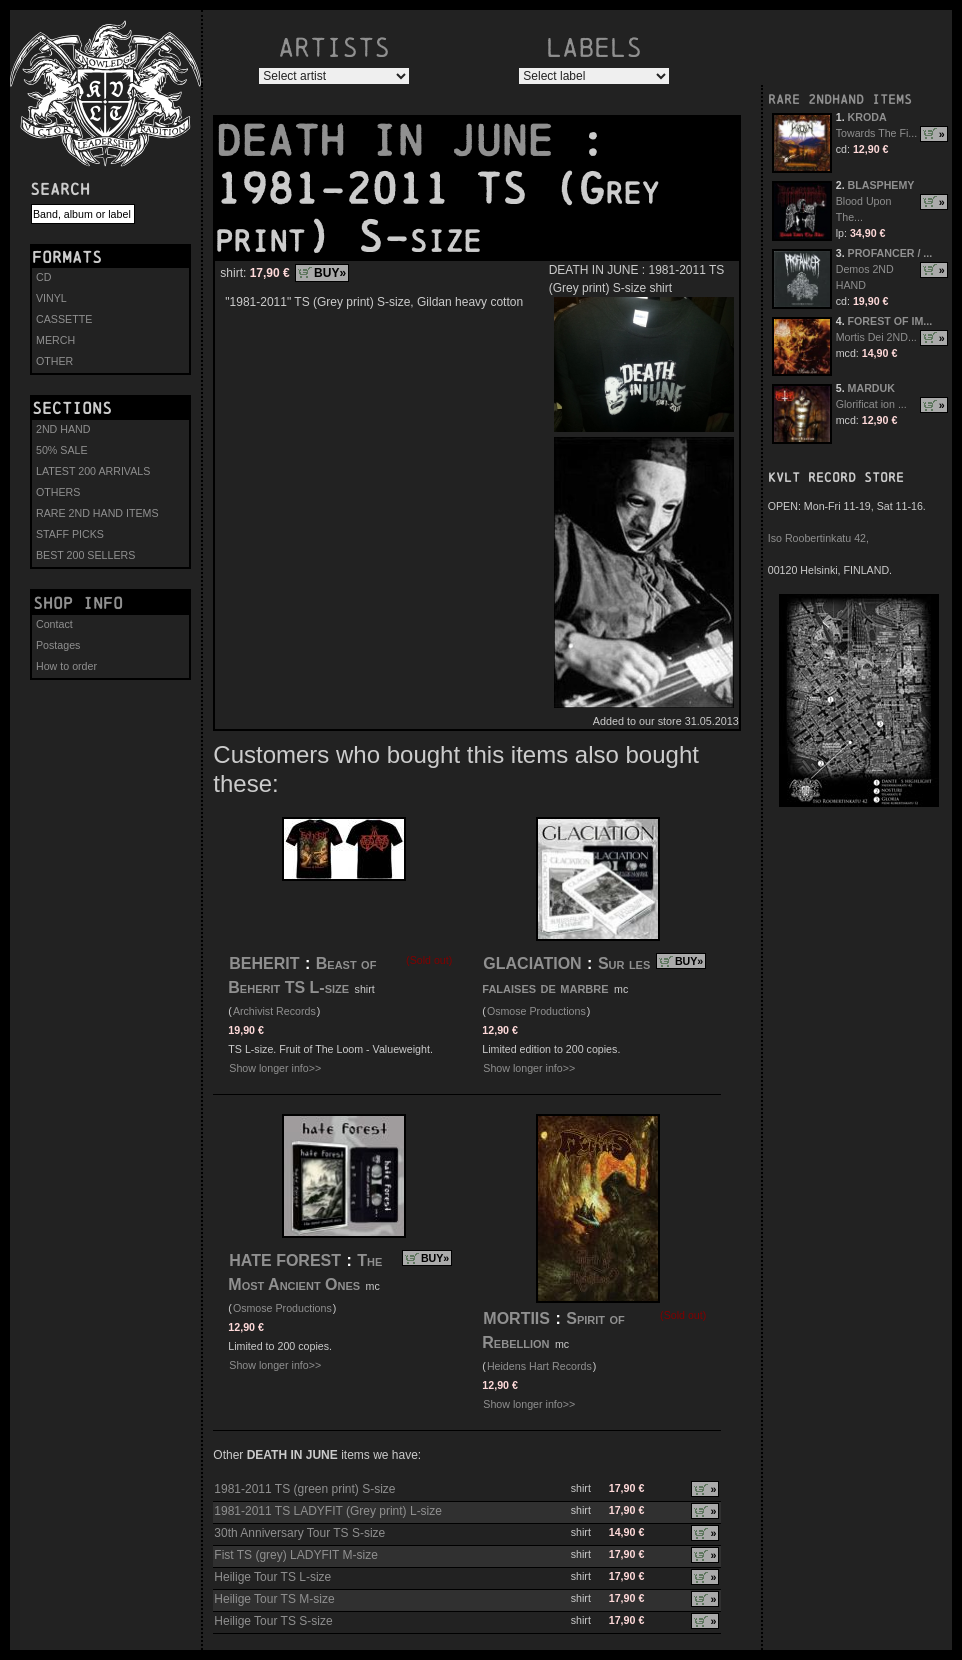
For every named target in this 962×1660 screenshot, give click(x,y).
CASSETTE (64, 319)
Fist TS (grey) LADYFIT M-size (296, 1555)
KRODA (867, 117)
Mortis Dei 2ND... (876, 337)
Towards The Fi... (877, 133)
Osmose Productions (536, 1011)
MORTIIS (516, 1318)
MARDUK (871, 388)
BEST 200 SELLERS (85, 555)
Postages (58, 645)
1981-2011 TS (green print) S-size (304, 1489)
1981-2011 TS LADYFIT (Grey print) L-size (328, 1511)
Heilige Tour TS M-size (274, 1599)
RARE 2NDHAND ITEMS (840, 99)
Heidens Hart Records (539, 1366)
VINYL (51, 298)
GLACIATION (532, 963)
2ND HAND (63, 429)
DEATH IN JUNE (397, 141)
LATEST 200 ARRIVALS (93, 471)
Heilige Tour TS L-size (272, 1577)
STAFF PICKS (70, 534)
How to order (66, 666)
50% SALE (62, 450)
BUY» (330, 273)
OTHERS (58, 492)
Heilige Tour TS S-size (273, 1621)
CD (43, 277)
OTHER (54, 361)
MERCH (55, 340)
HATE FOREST (285, 1260)
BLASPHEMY (881, 185)
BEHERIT (264, 963)
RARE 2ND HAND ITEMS (97, 513)
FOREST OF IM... (890, 321)
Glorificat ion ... (871, 404)
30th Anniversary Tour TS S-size (299, 1533)
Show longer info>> (275, 1068)
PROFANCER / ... (890, 253)
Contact (54, 624)
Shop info (78, 603)
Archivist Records (274, 1011)
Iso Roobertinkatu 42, (818, 538)
